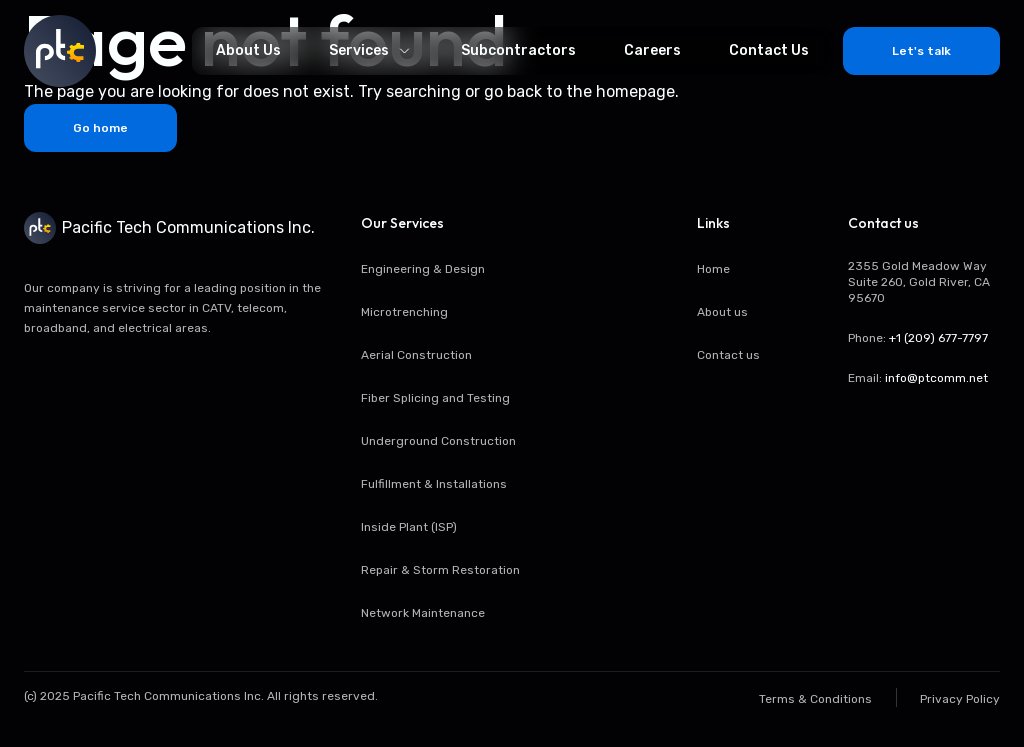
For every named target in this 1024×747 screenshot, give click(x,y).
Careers (652, 50)
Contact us (728, 355)
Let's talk (921, 51)
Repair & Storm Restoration (440, 570)
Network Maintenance (423, 613)
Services (371, 50)
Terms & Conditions (815, 699)
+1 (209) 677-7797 (938, 338)
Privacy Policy (960, 699)
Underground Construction (438, 441)
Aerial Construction (416, 355)
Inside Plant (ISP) (409, 527)
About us (722, 312)
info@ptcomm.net (936, 378)
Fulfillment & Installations (434, 484)
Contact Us (769, 50)
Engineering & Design (423, 269)
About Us (248, 50)
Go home (100, 128)
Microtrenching (404, 312)
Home (713, 269)
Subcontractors (518, 50)
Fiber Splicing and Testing (435, 398)
